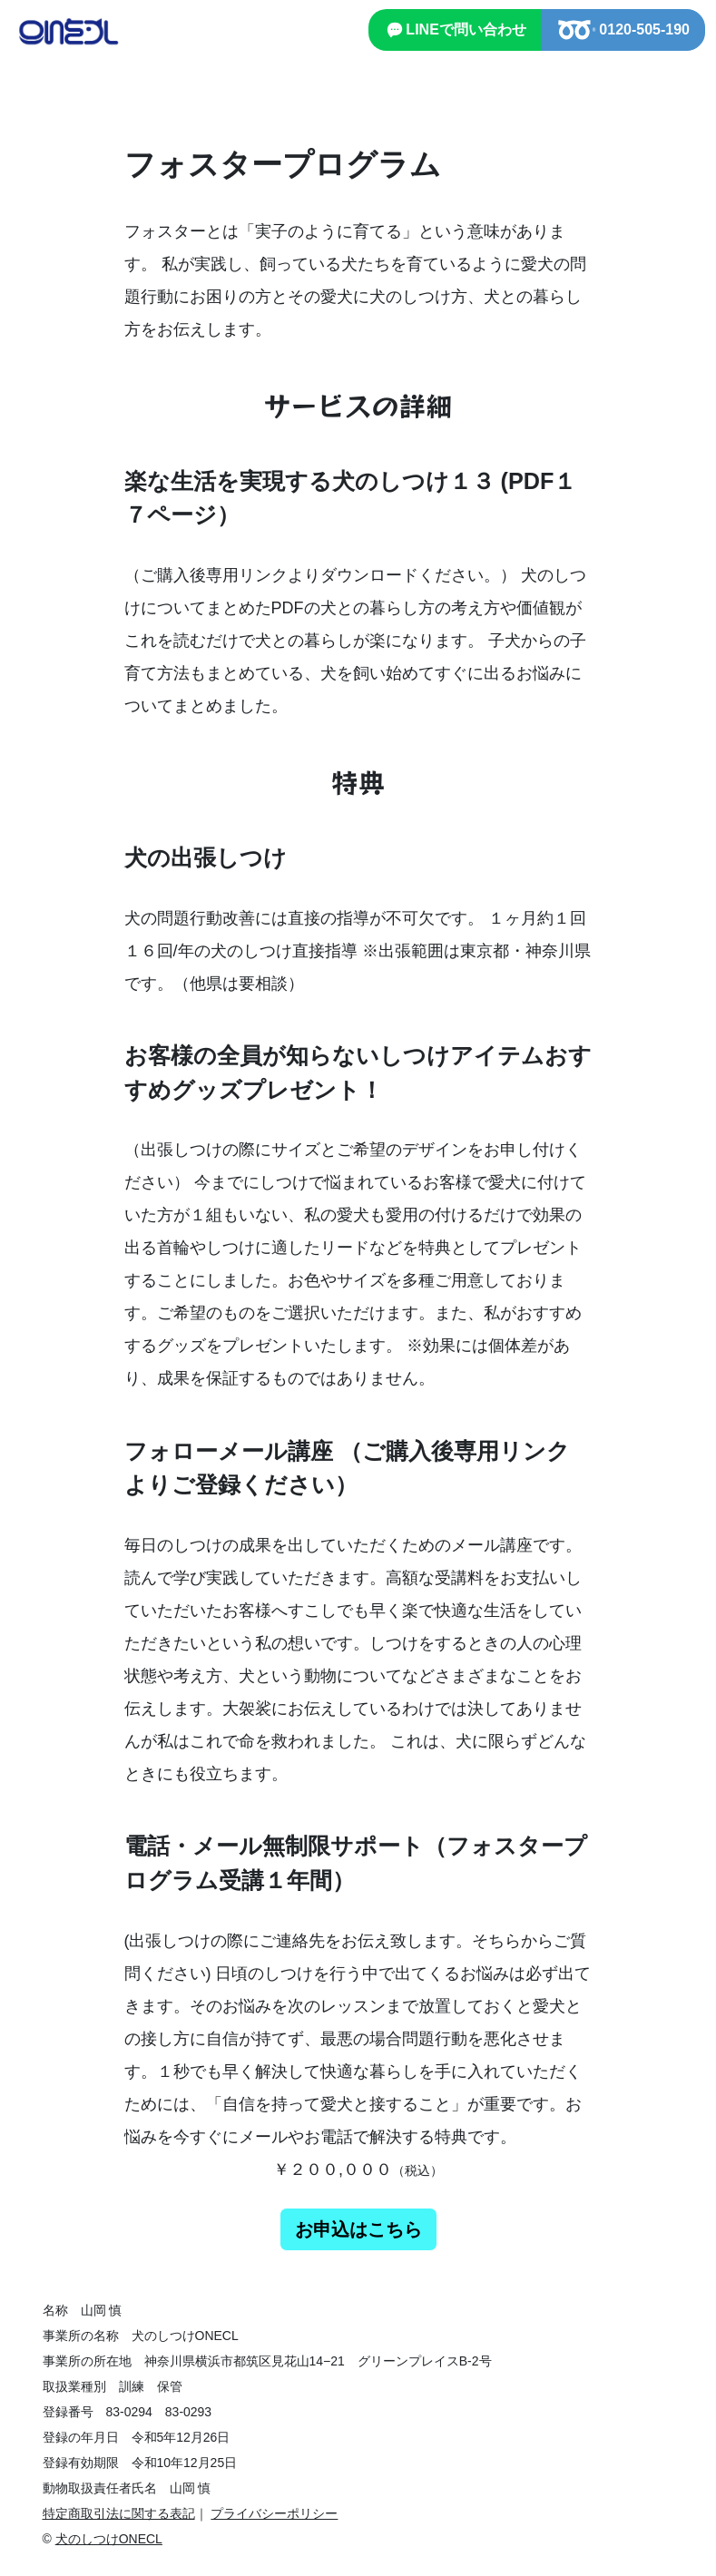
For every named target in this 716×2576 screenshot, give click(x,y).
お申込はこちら (358, 2229)
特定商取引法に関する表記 (119, 2513)
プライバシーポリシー (274, 2513)
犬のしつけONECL (108, 2539)
